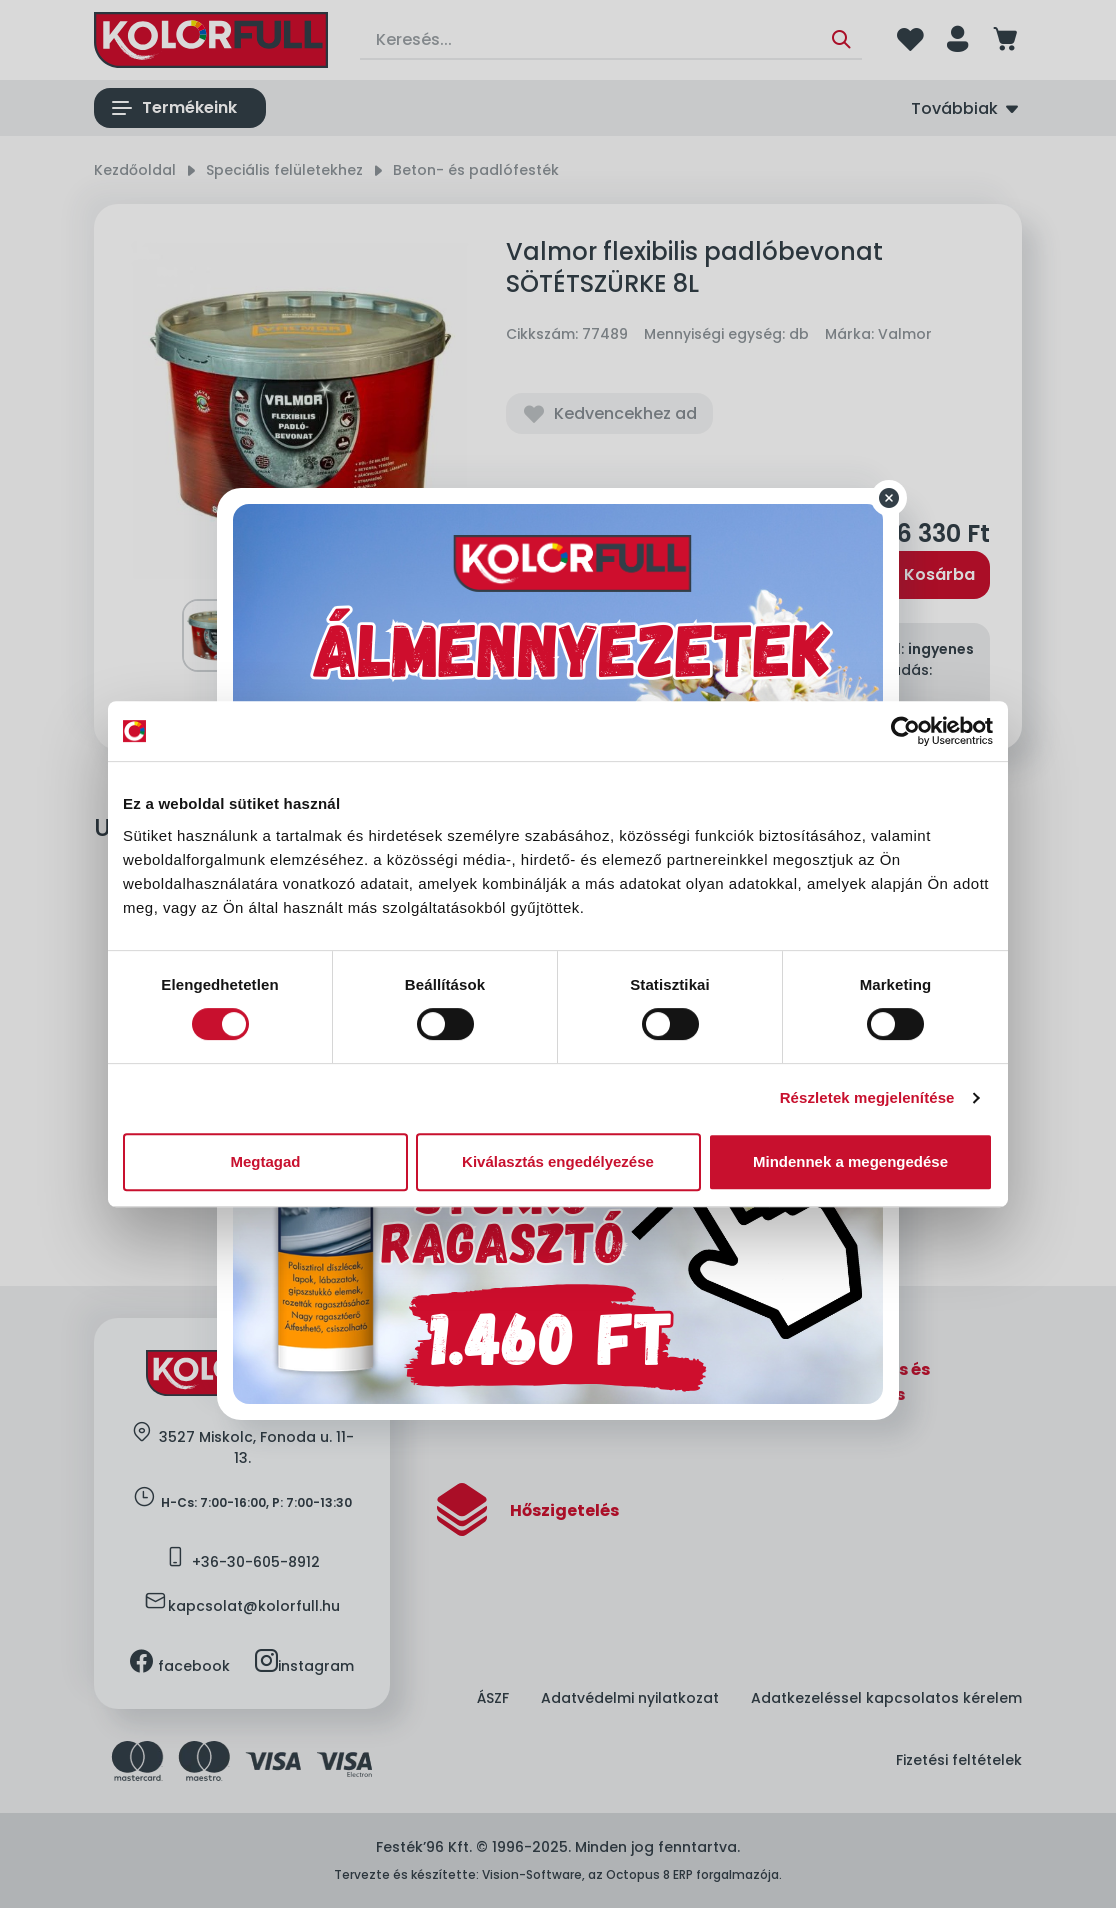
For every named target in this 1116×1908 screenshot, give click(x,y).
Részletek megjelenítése (867, 1097)
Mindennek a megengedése (850, 1161)
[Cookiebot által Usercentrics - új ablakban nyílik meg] (905, 731)
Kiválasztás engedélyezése (558, 1161)
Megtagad (265, 1161)
